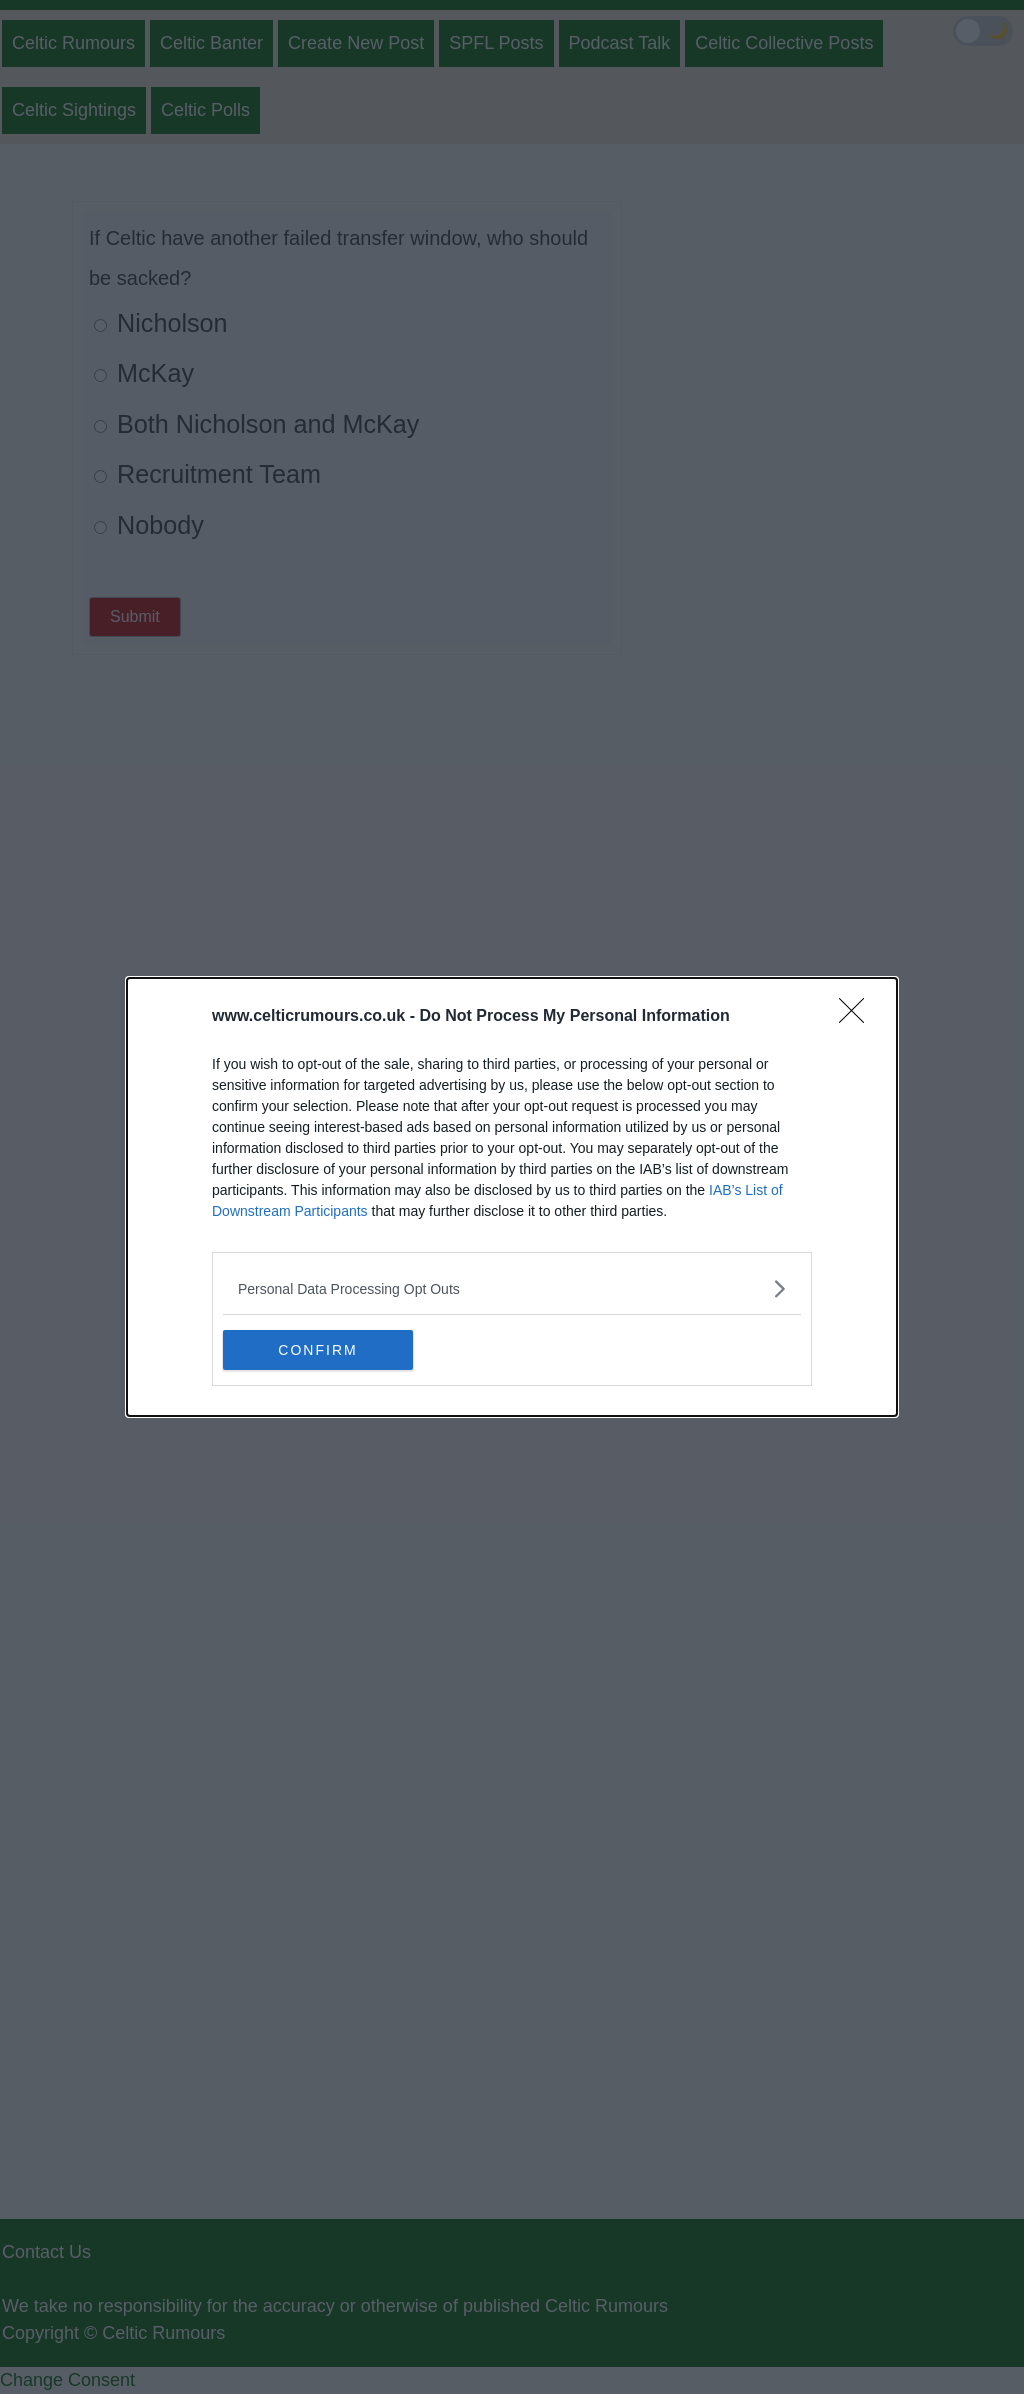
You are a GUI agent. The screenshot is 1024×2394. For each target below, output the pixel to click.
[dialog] (512, 1197)
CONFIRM (317, 1349)
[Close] (858, 1017)
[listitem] (512, 1288)
